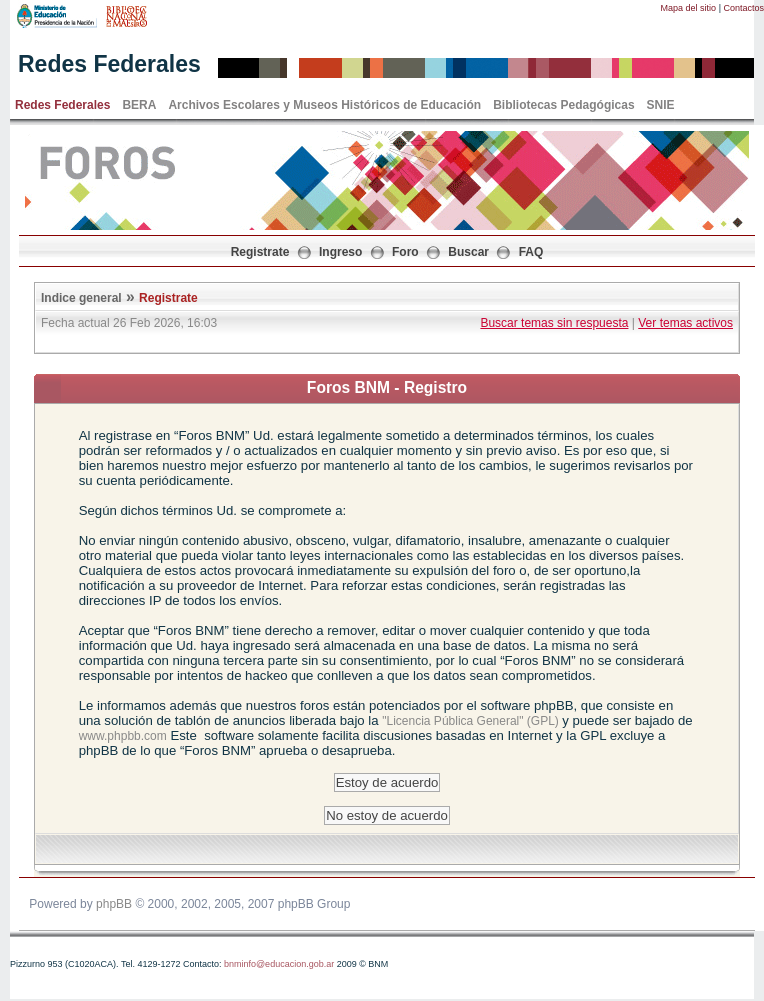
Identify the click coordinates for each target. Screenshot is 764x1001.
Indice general (81, 298)
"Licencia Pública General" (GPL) (472, 721)
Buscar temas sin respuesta (554, 323)
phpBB (114, 904)
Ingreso (340, 252)
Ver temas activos (685, 323)
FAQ (531, 252)
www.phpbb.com (123, 736)
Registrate (260, 252)
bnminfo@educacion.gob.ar (279, 964)
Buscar (468, 252)
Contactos (743, 8)
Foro (405, 252)
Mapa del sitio (689, 8)
